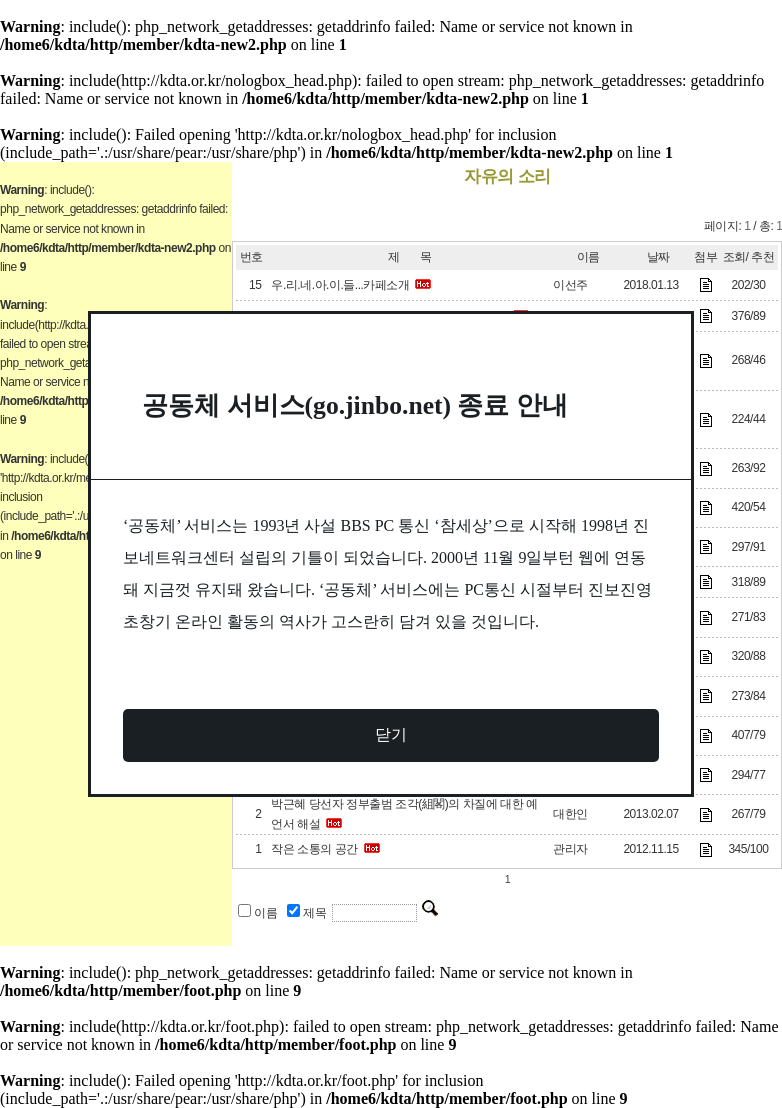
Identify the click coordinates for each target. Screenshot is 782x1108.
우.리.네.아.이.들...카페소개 (340, 285)
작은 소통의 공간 (314, 849)
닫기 (391, 734)
